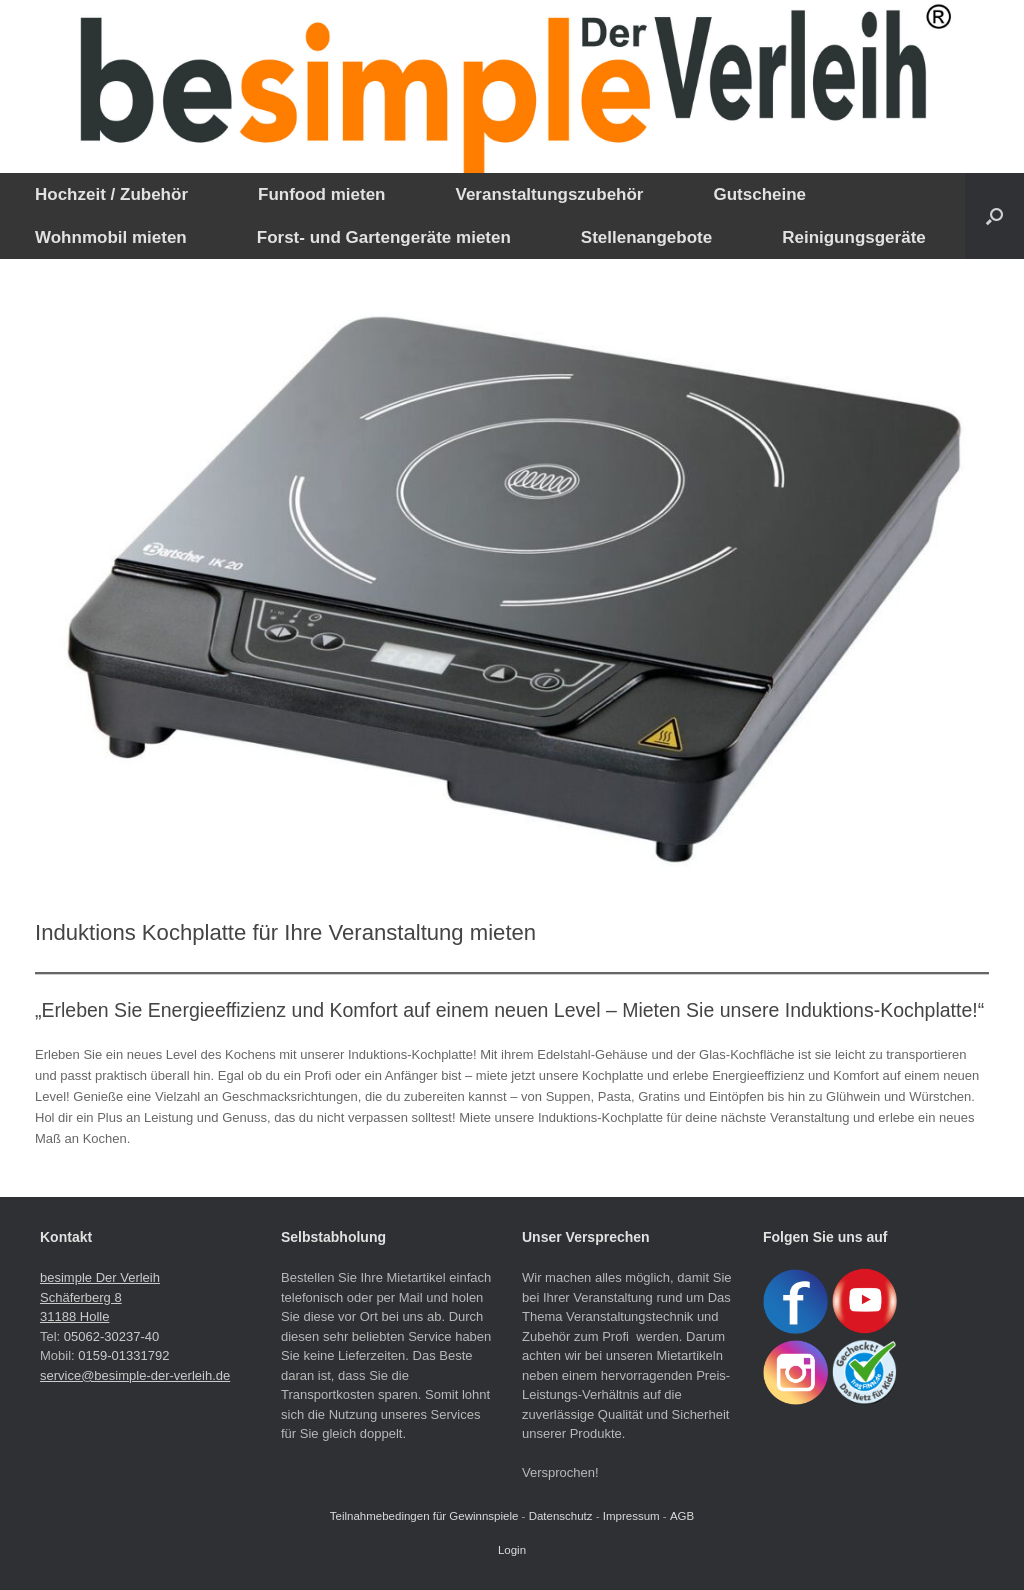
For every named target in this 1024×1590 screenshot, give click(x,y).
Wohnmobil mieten (111, 237)
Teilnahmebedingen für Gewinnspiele (424, 1516)
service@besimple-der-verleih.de (135, 1375)
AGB (682, 1516)
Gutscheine (759, 194)
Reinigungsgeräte (854, 237)
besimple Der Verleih (100, 1277)
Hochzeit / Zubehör (111, 194)
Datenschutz (561, 1516)
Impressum (631, 1516)
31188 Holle (74, 1316)
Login (512, 1550)
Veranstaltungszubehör (549, 194)
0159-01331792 (123, 1355)
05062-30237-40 (111, 1336)
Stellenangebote (646, 237)
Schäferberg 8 (81, 1297)
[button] (994, 216)
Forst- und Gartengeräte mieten (384, 237)
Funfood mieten (321, 194)
